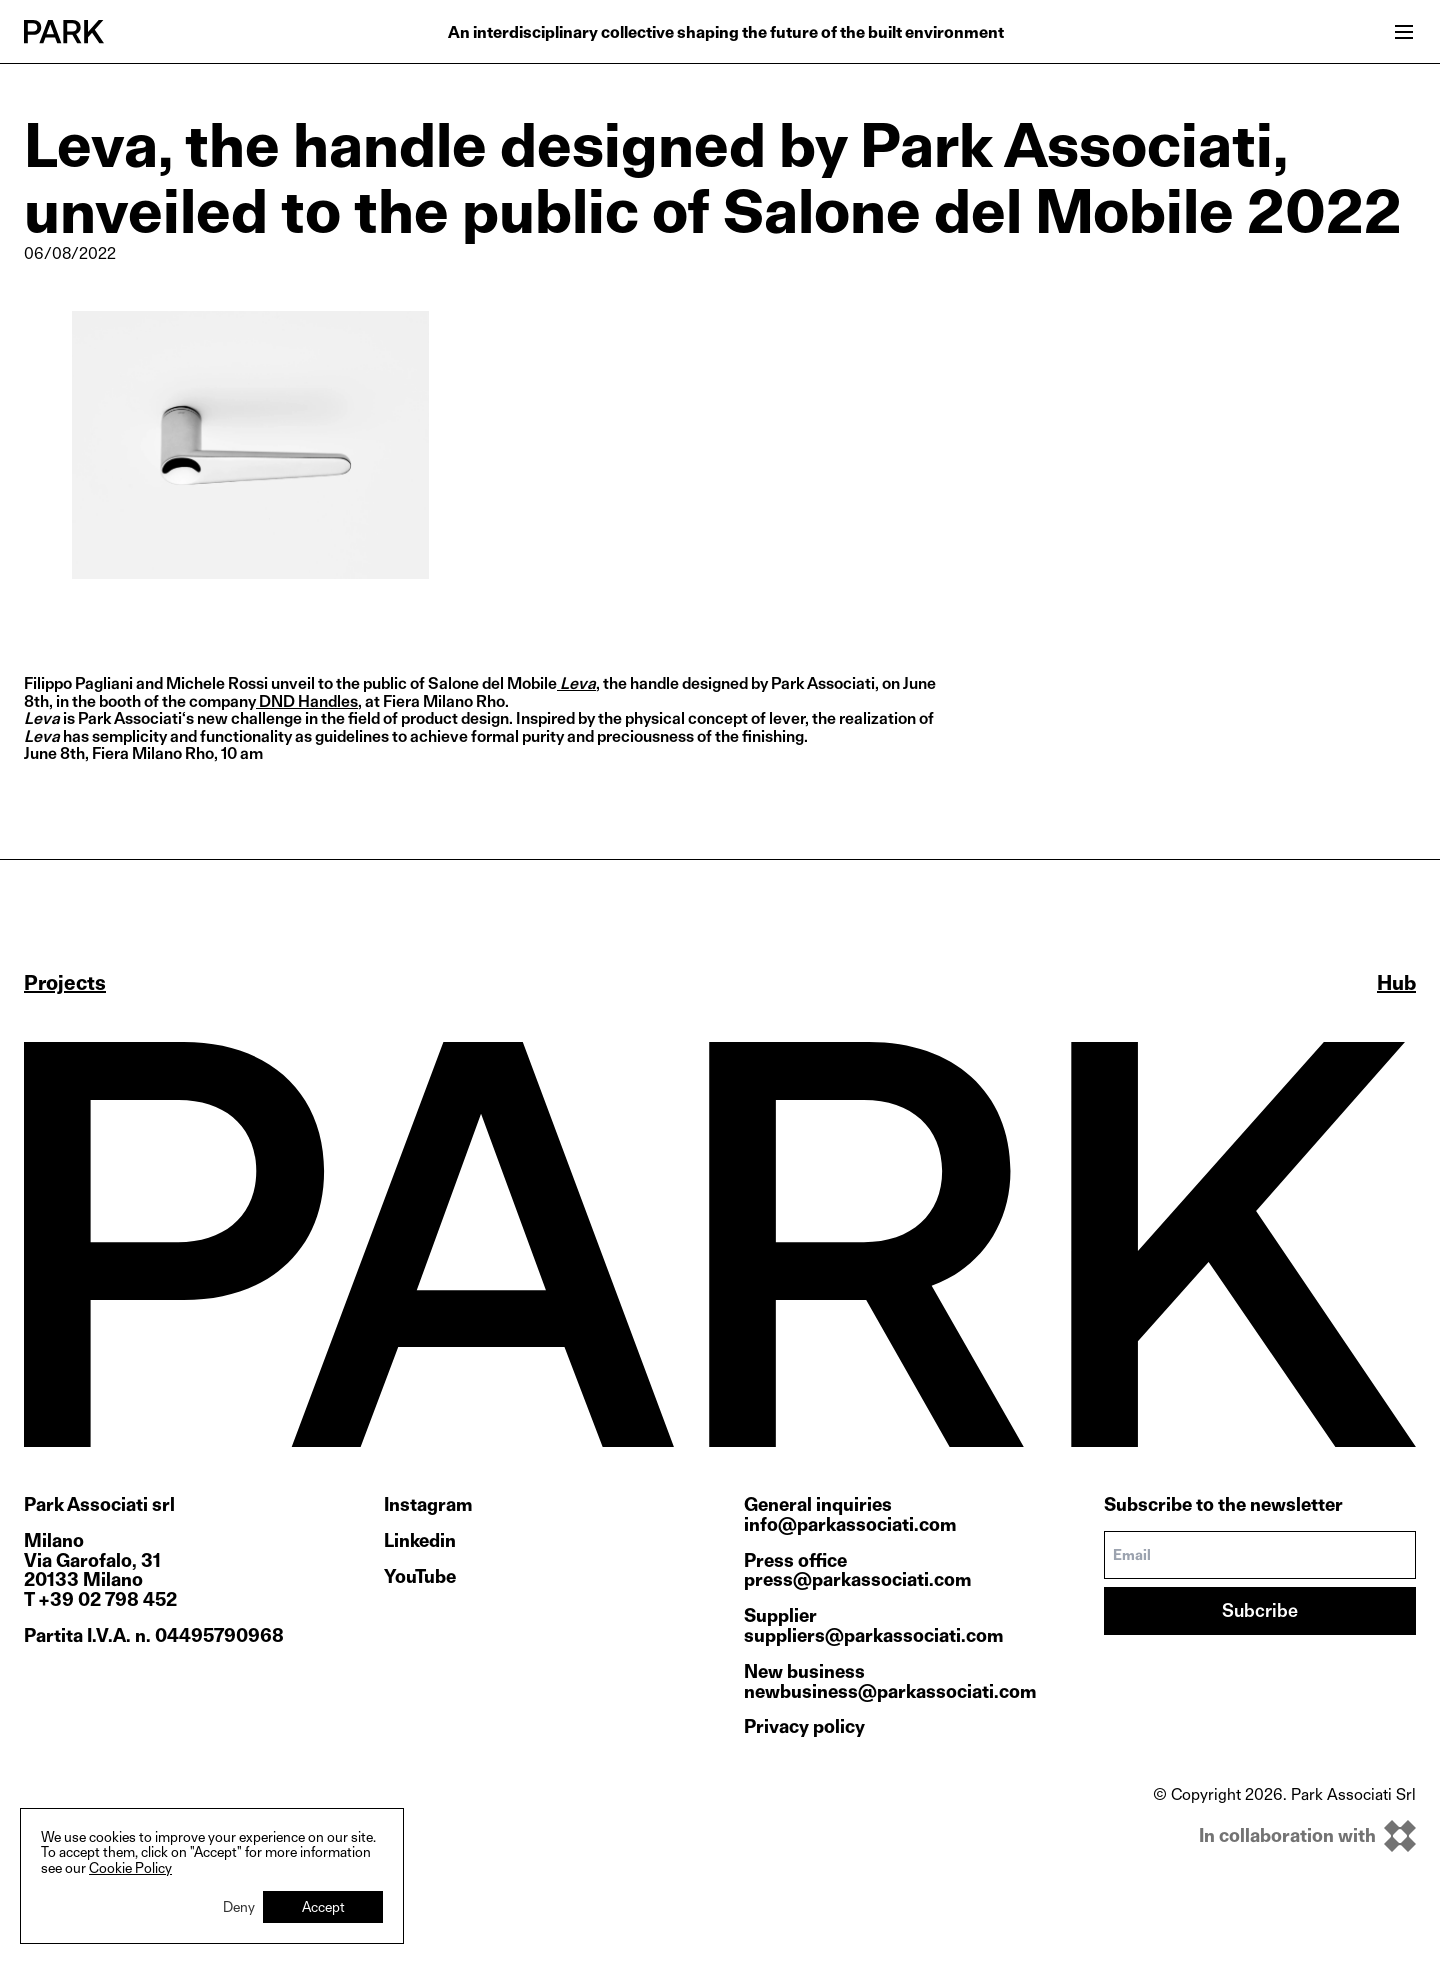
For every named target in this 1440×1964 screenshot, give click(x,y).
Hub (1396, 983)
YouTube (420, 1577)
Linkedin (420, 1541)
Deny (239, 1906)
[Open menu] (1404, 32)
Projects (65, 983)
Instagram (428, 1505)
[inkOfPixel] (1284, 1836)
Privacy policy (804, 1726)
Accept (323, 1906)
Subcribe (1260, 1610)
